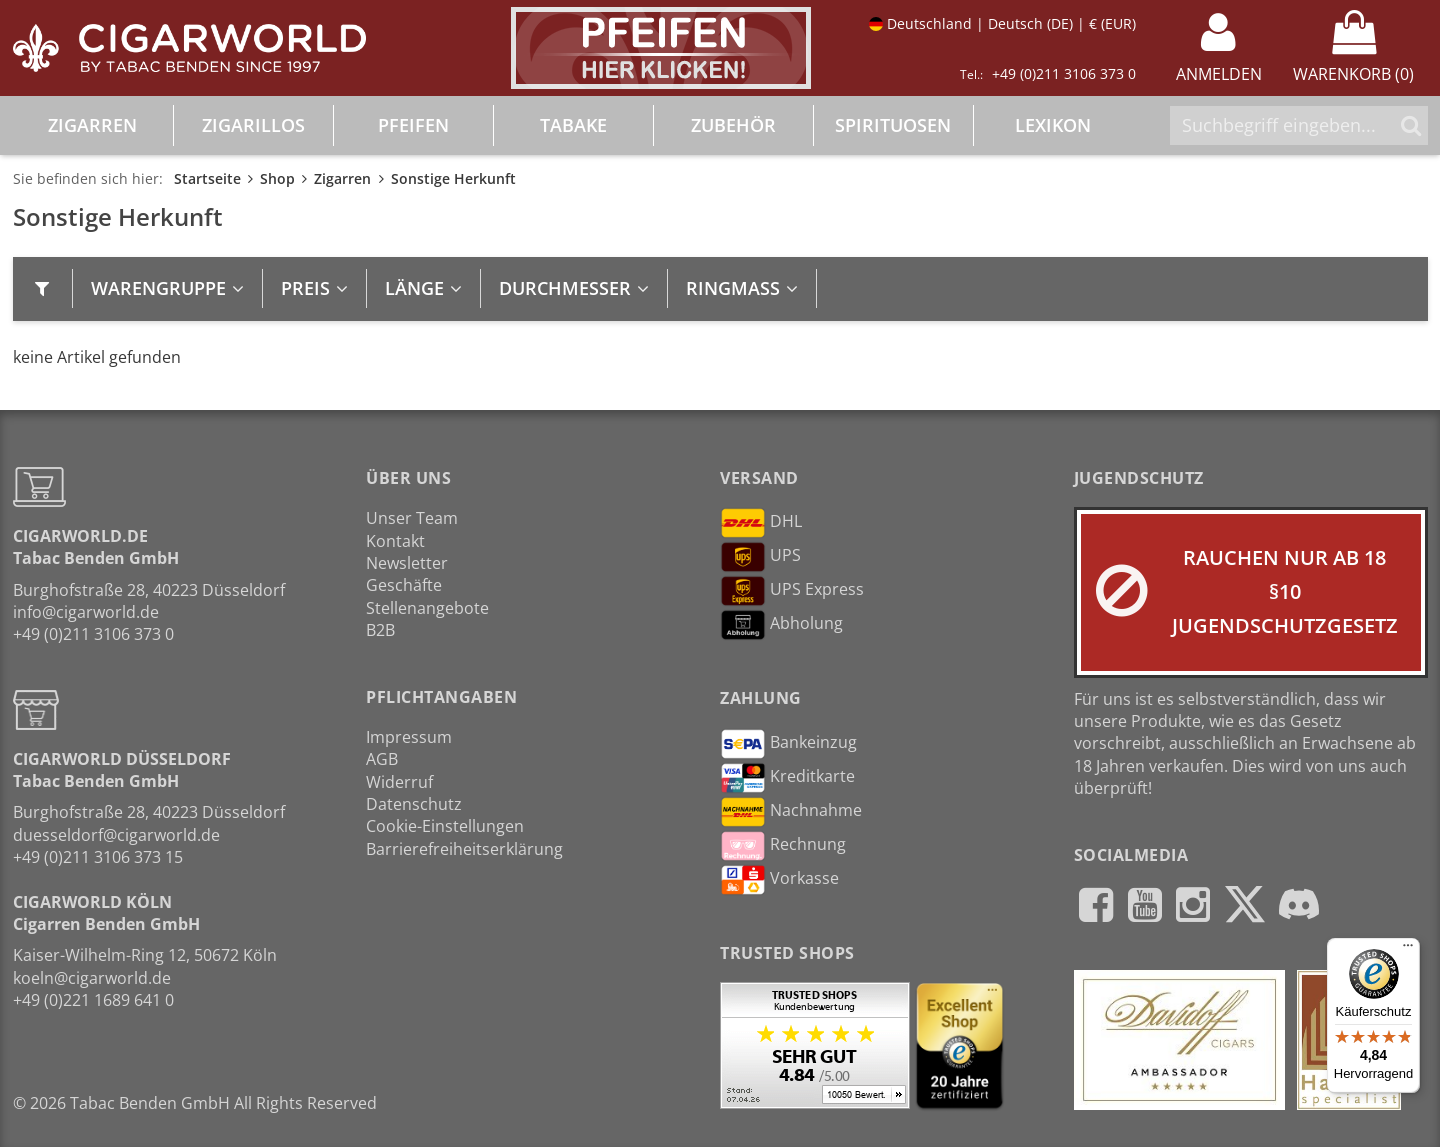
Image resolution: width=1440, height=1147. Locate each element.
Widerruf (399, 782)
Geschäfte (404, 585)
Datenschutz (414, 804)
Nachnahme (791, 812)
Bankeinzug (788, 744)
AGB (382, 759)
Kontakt (395, 541)
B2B (380, 630)
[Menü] (1408, 950)
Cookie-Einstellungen (445, 826)
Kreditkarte (787, 778)
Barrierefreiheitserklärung (464, 849)
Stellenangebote (427, 608)
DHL (761, 523)
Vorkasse (779, 880)
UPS (760, 557)
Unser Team (412, 518)
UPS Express (792, 591)
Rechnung (783, 846)
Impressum (409, 737)
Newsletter (407, 563)
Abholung (781, 625)
